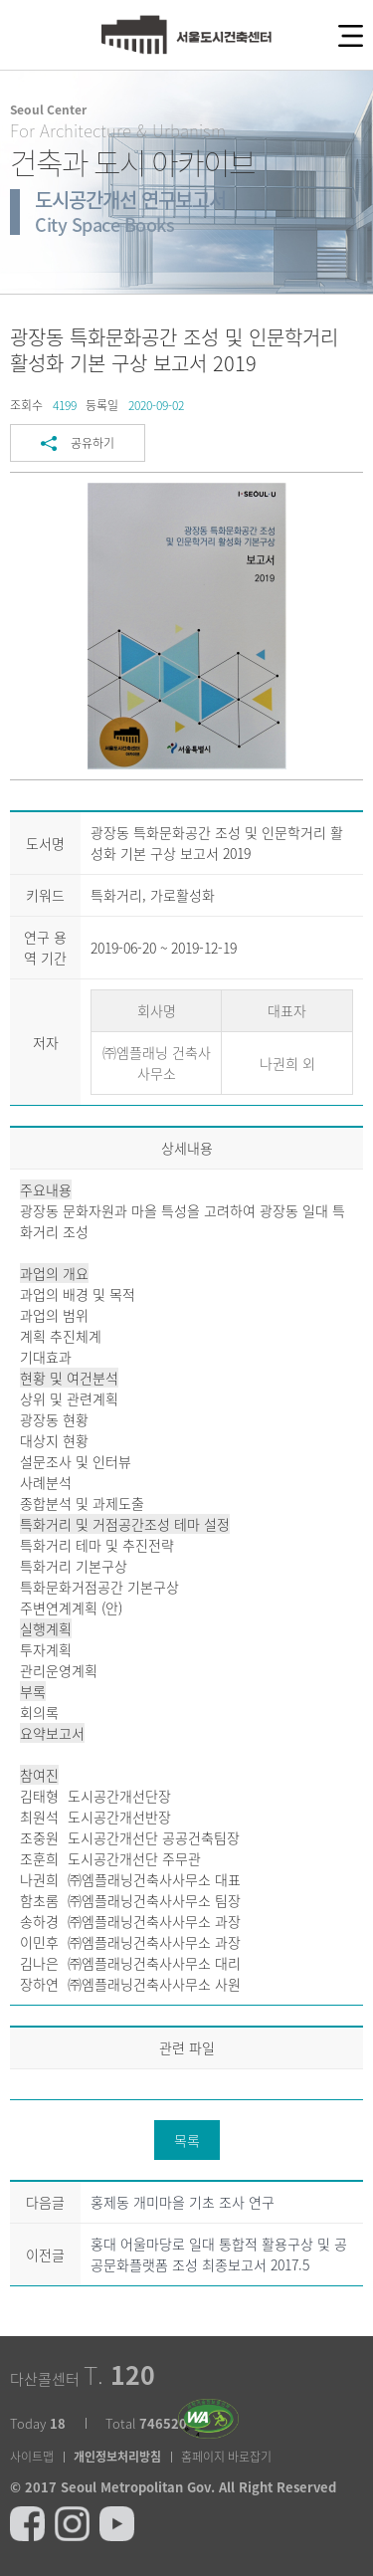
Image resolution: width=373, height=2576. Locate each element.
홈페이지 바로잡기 (226, 2457)
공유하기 (92, 443)
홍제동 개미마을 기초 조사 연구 (183, 2202)
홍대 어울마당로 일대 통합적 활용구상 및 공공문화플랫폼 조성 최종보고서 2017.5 (219, 2254)
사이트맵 (32, 2457)
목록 (187, 2140)
